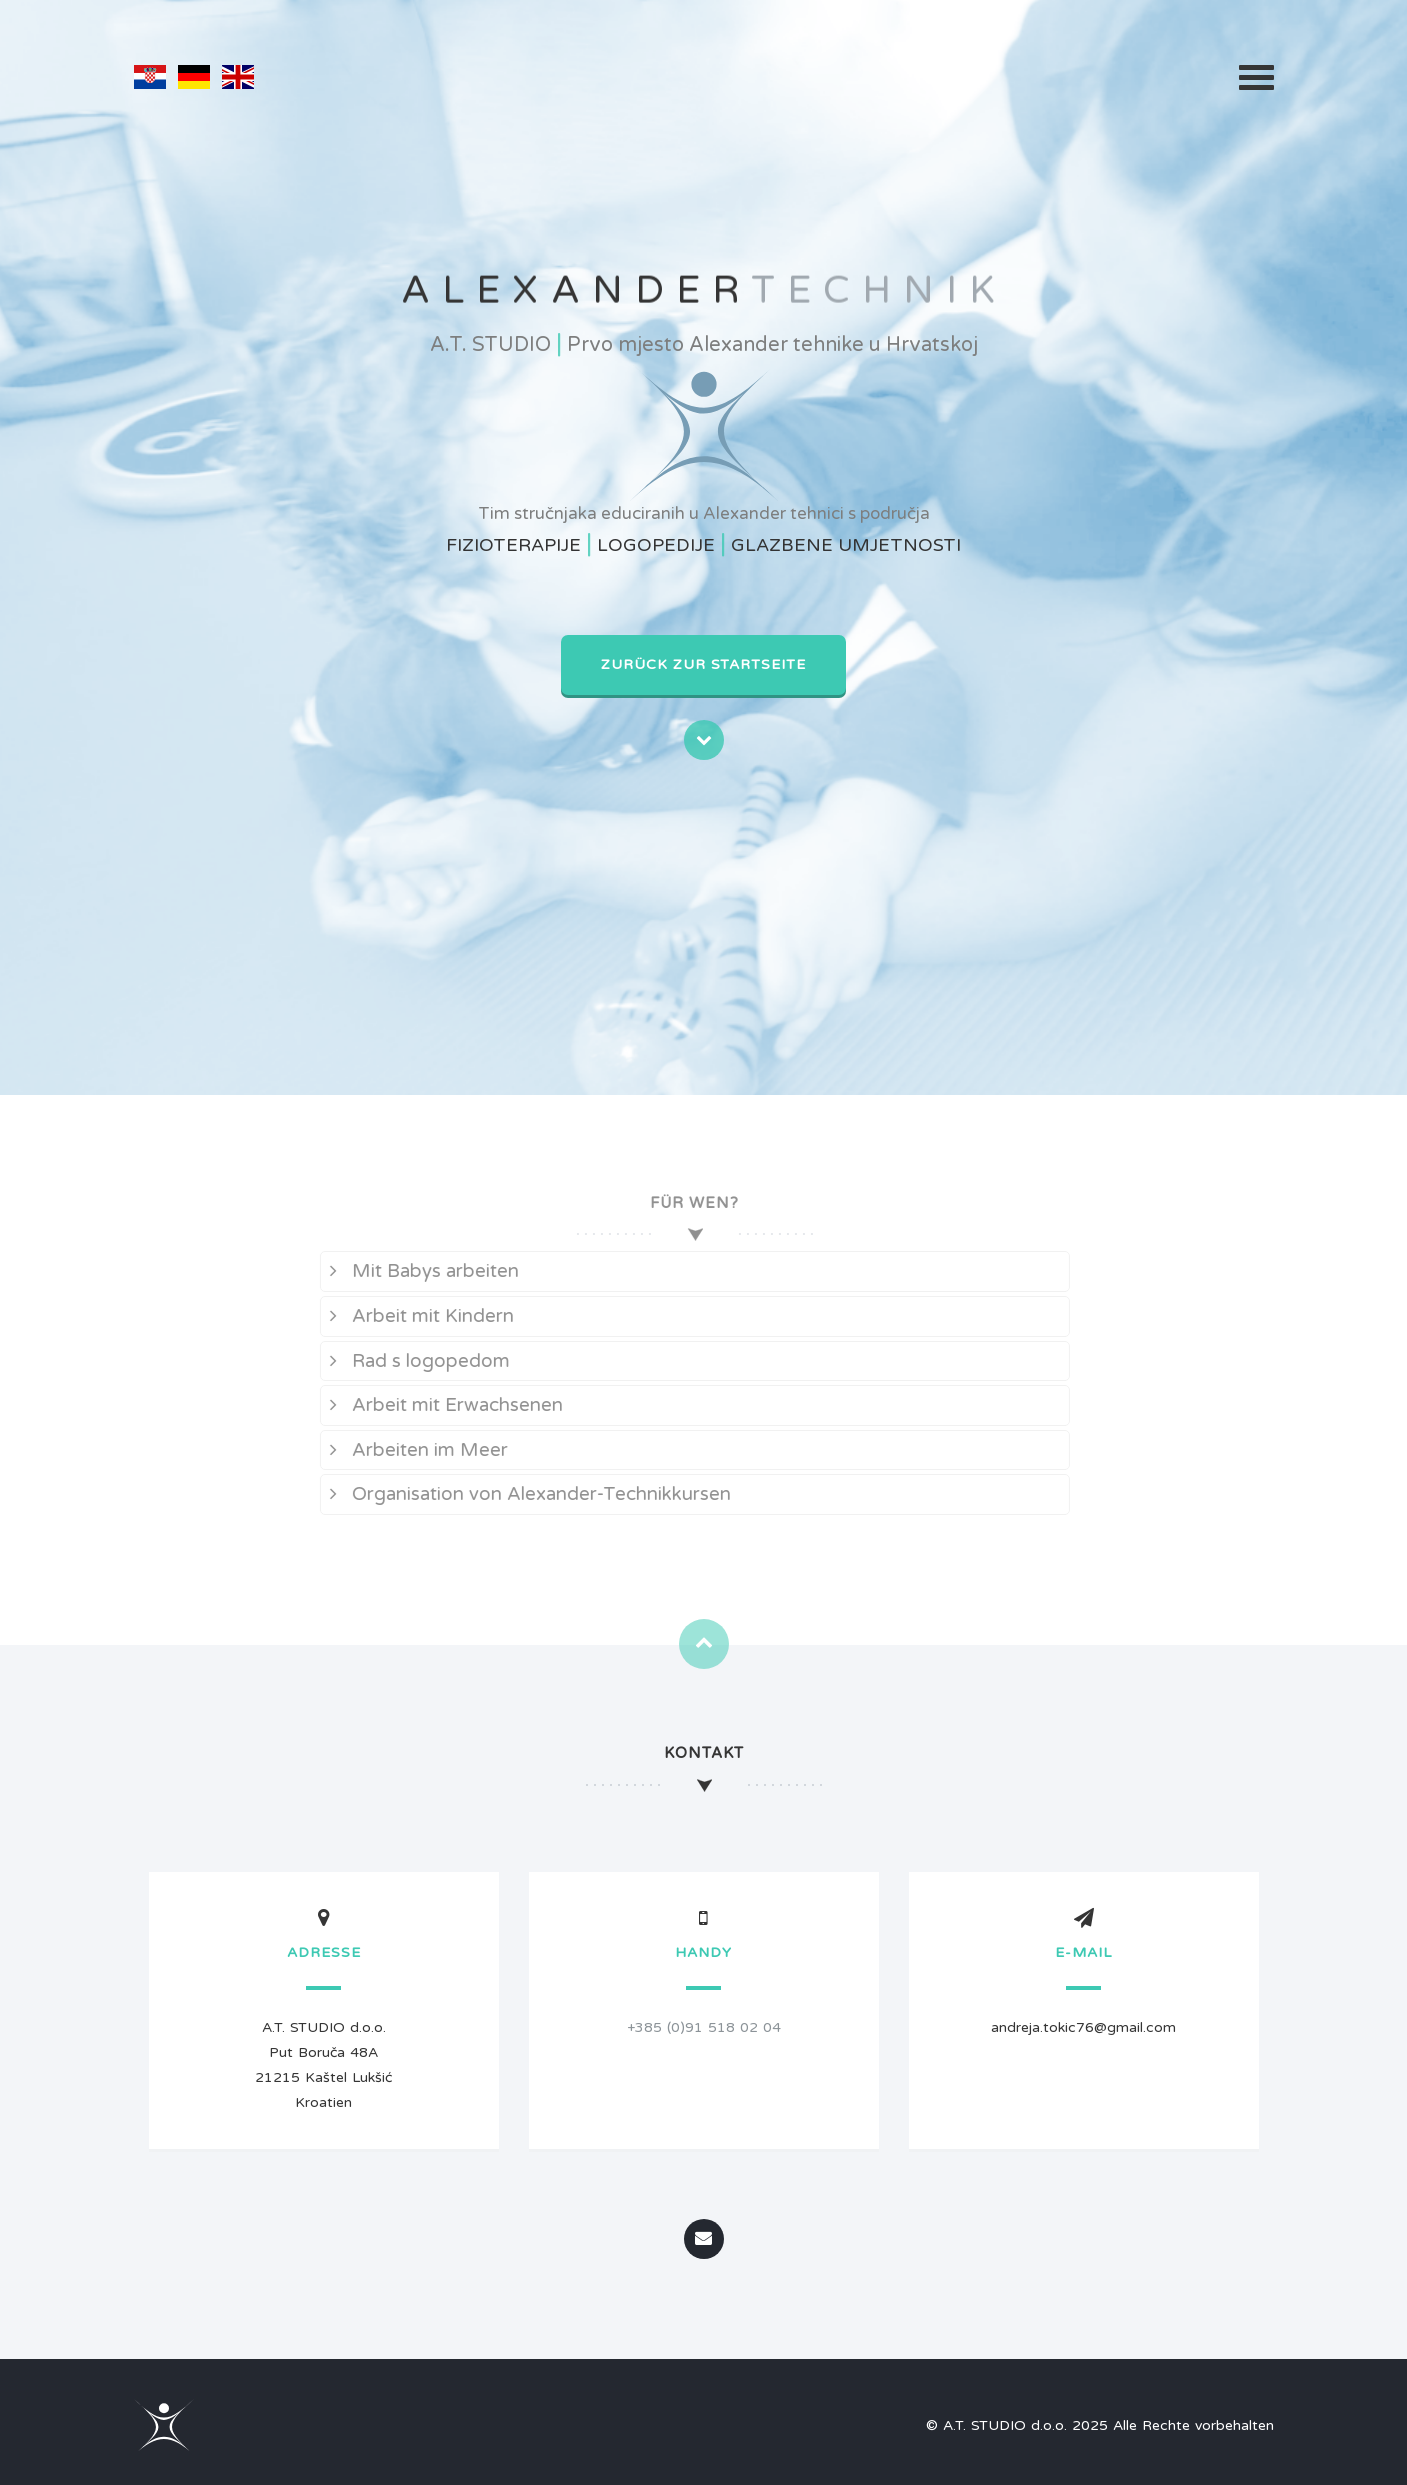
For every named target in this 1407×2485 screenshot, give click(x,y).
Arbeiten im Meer (413, 1450)
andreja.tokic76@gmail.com (1083, 2027)
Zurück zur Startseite (703, 664)
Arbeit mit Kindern (416, 1316)
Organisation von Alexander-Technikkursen (524, 1494)
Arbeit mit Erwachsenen (440, 1405)
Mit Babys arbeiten (418, 1271)
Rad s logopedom (414, 1361)
